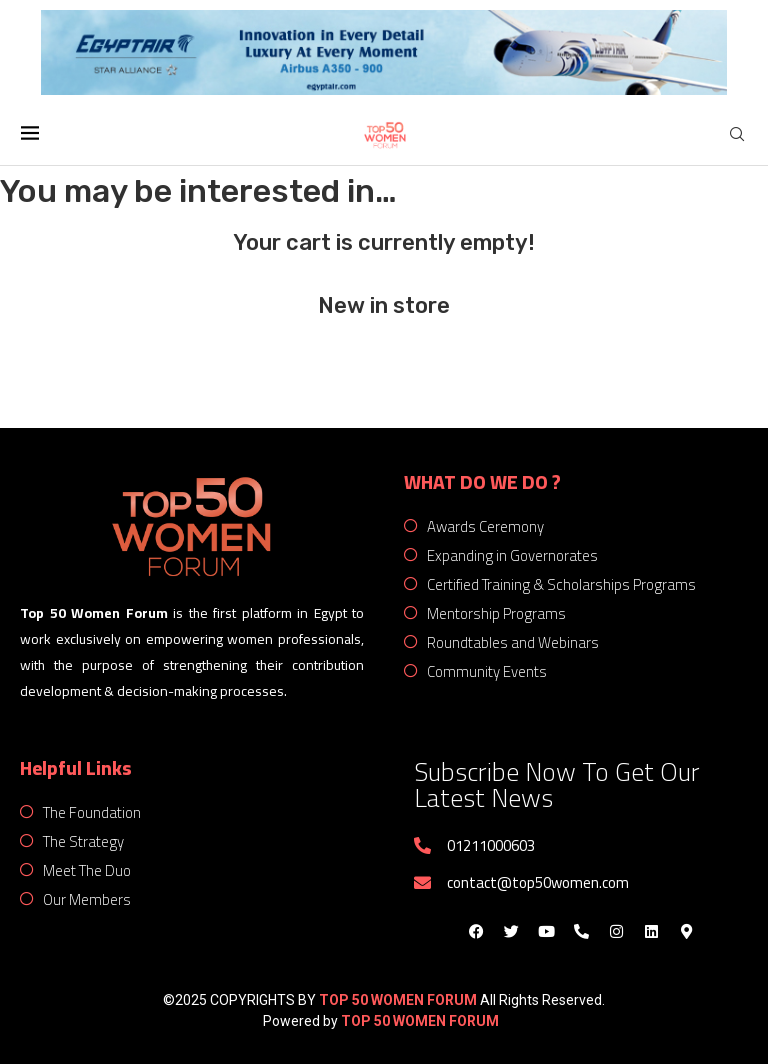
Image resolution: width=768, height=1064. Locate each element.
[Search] (737, 135)
